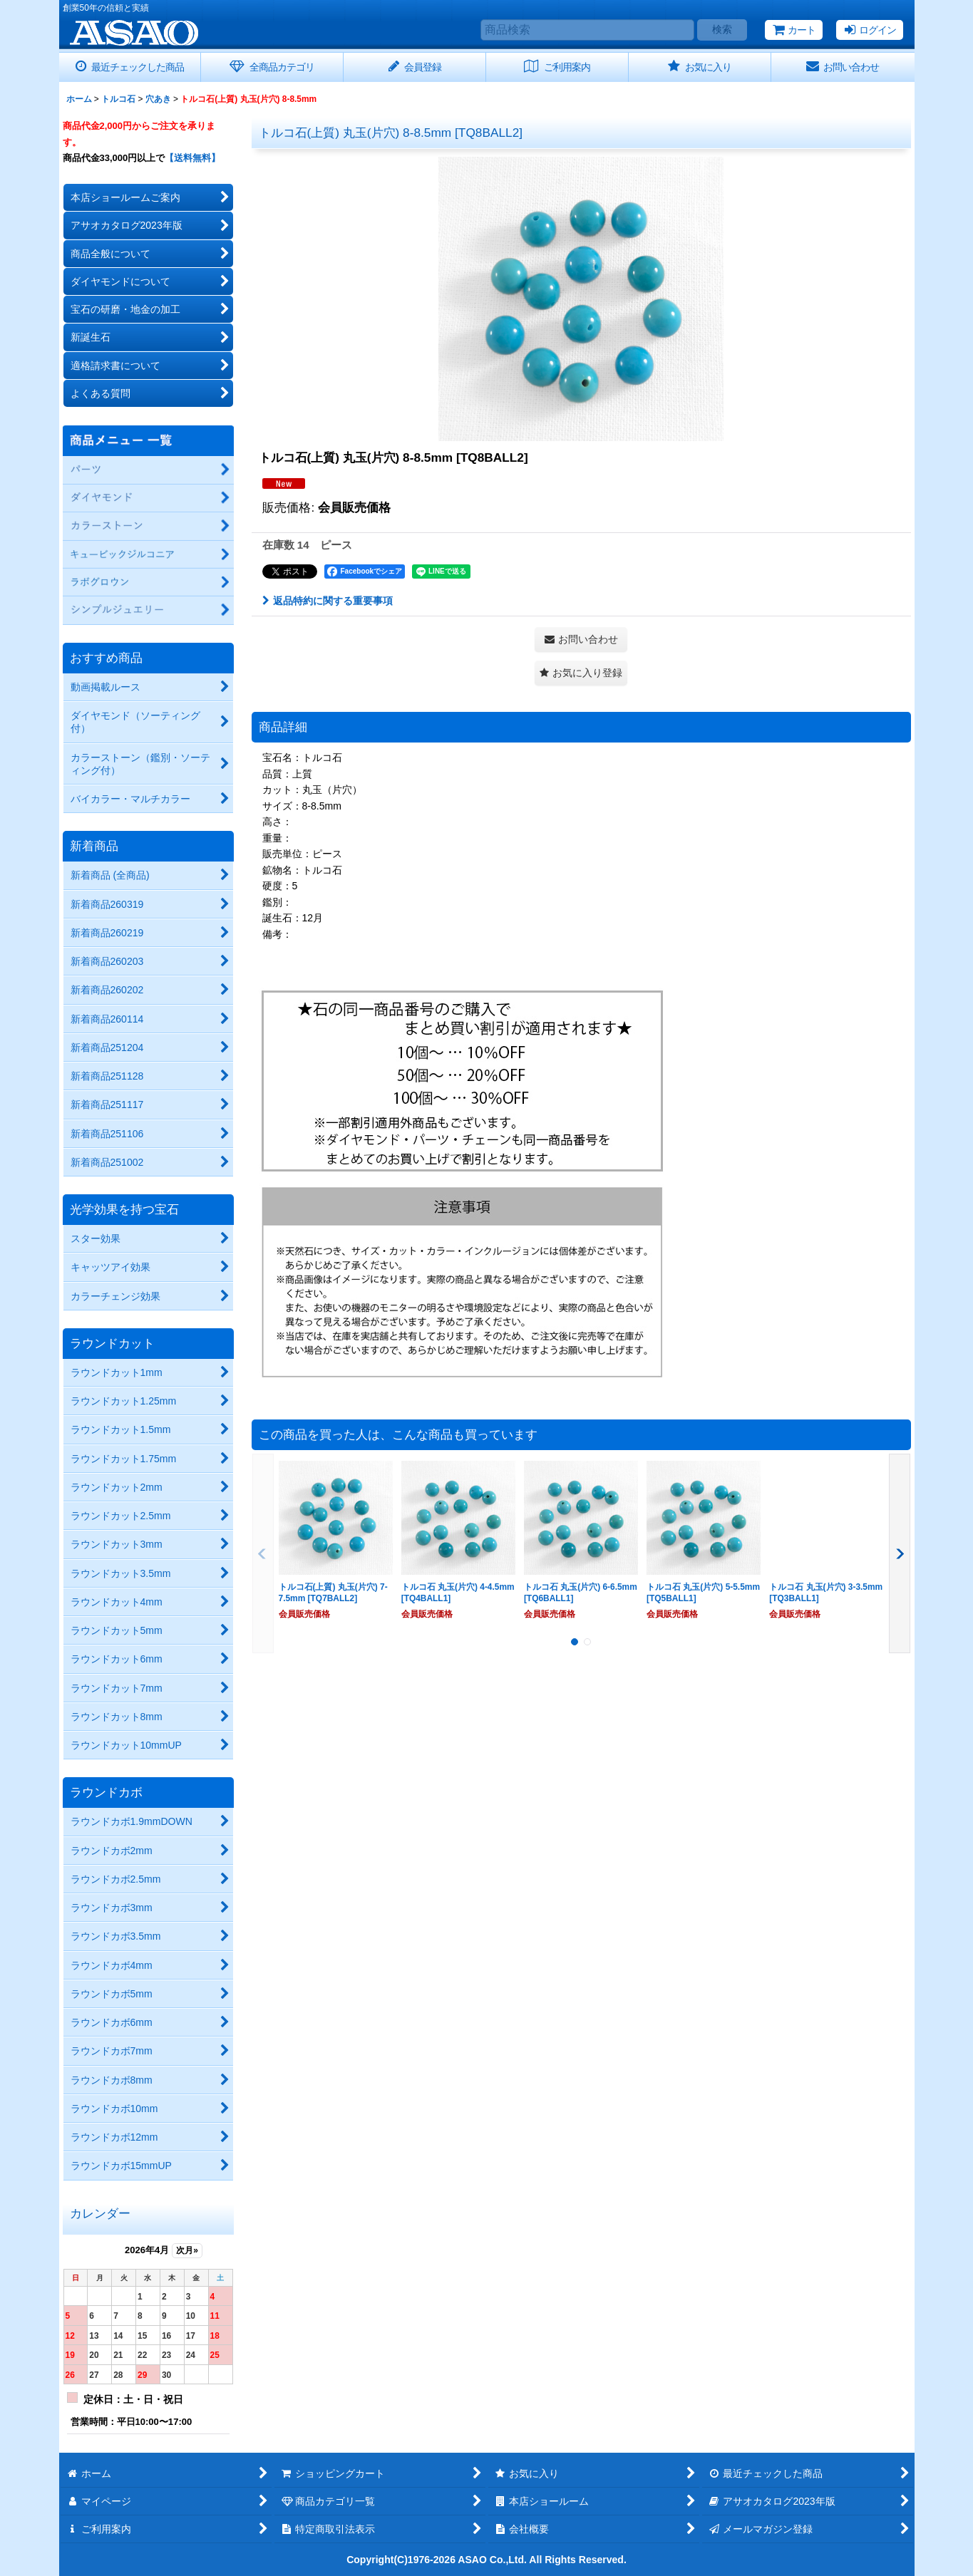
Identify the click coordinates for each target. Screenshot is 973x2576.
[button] (581, 673)
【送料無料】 (192, 157)
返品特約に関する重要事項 (327, 600)
